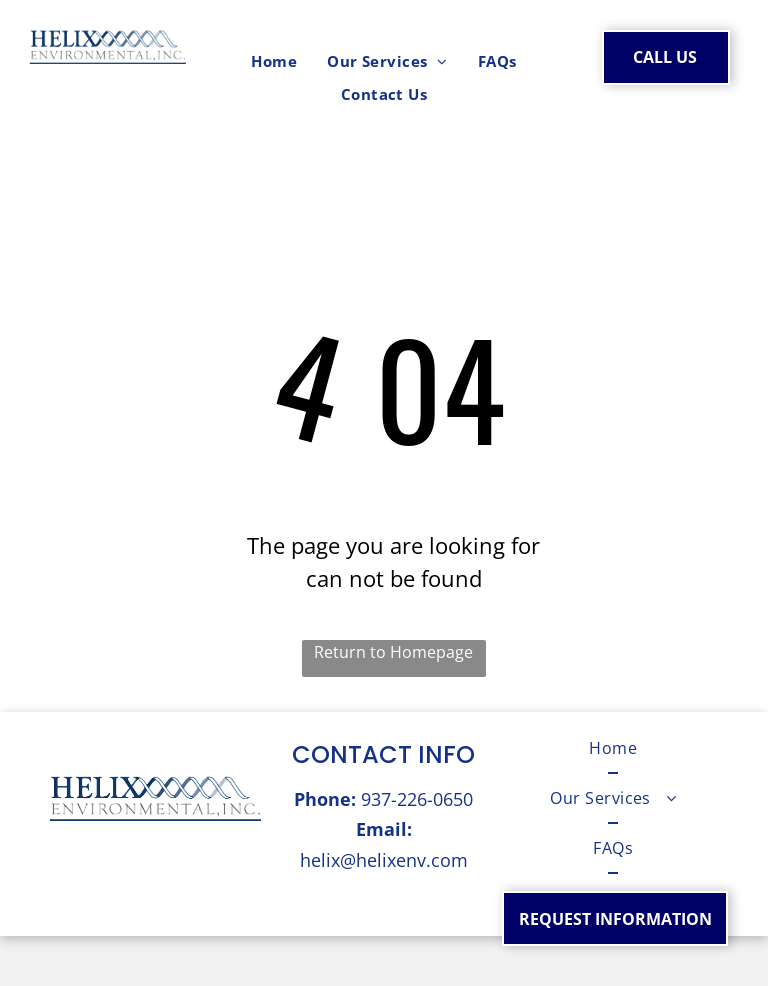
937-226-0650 (417, 799)
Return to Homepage (393, 652)
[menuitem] (274, 61)
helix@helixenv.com (384, 860)
